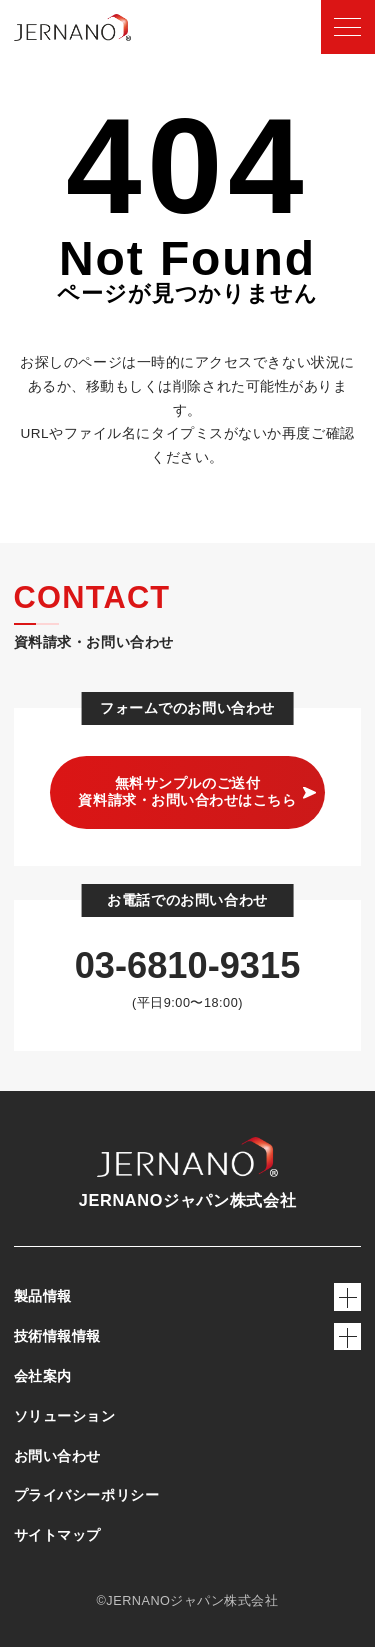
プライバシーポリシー (87, 1495)
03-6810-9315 (188, 965)
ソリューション (65, 1416)
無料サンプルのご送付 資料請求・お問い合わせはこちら (187, 792)
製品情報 (188, 1296)
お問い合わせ (57, 1456)
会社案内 (43, 1376)
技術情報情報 (188, 1336)
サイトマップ (57, 1535)
